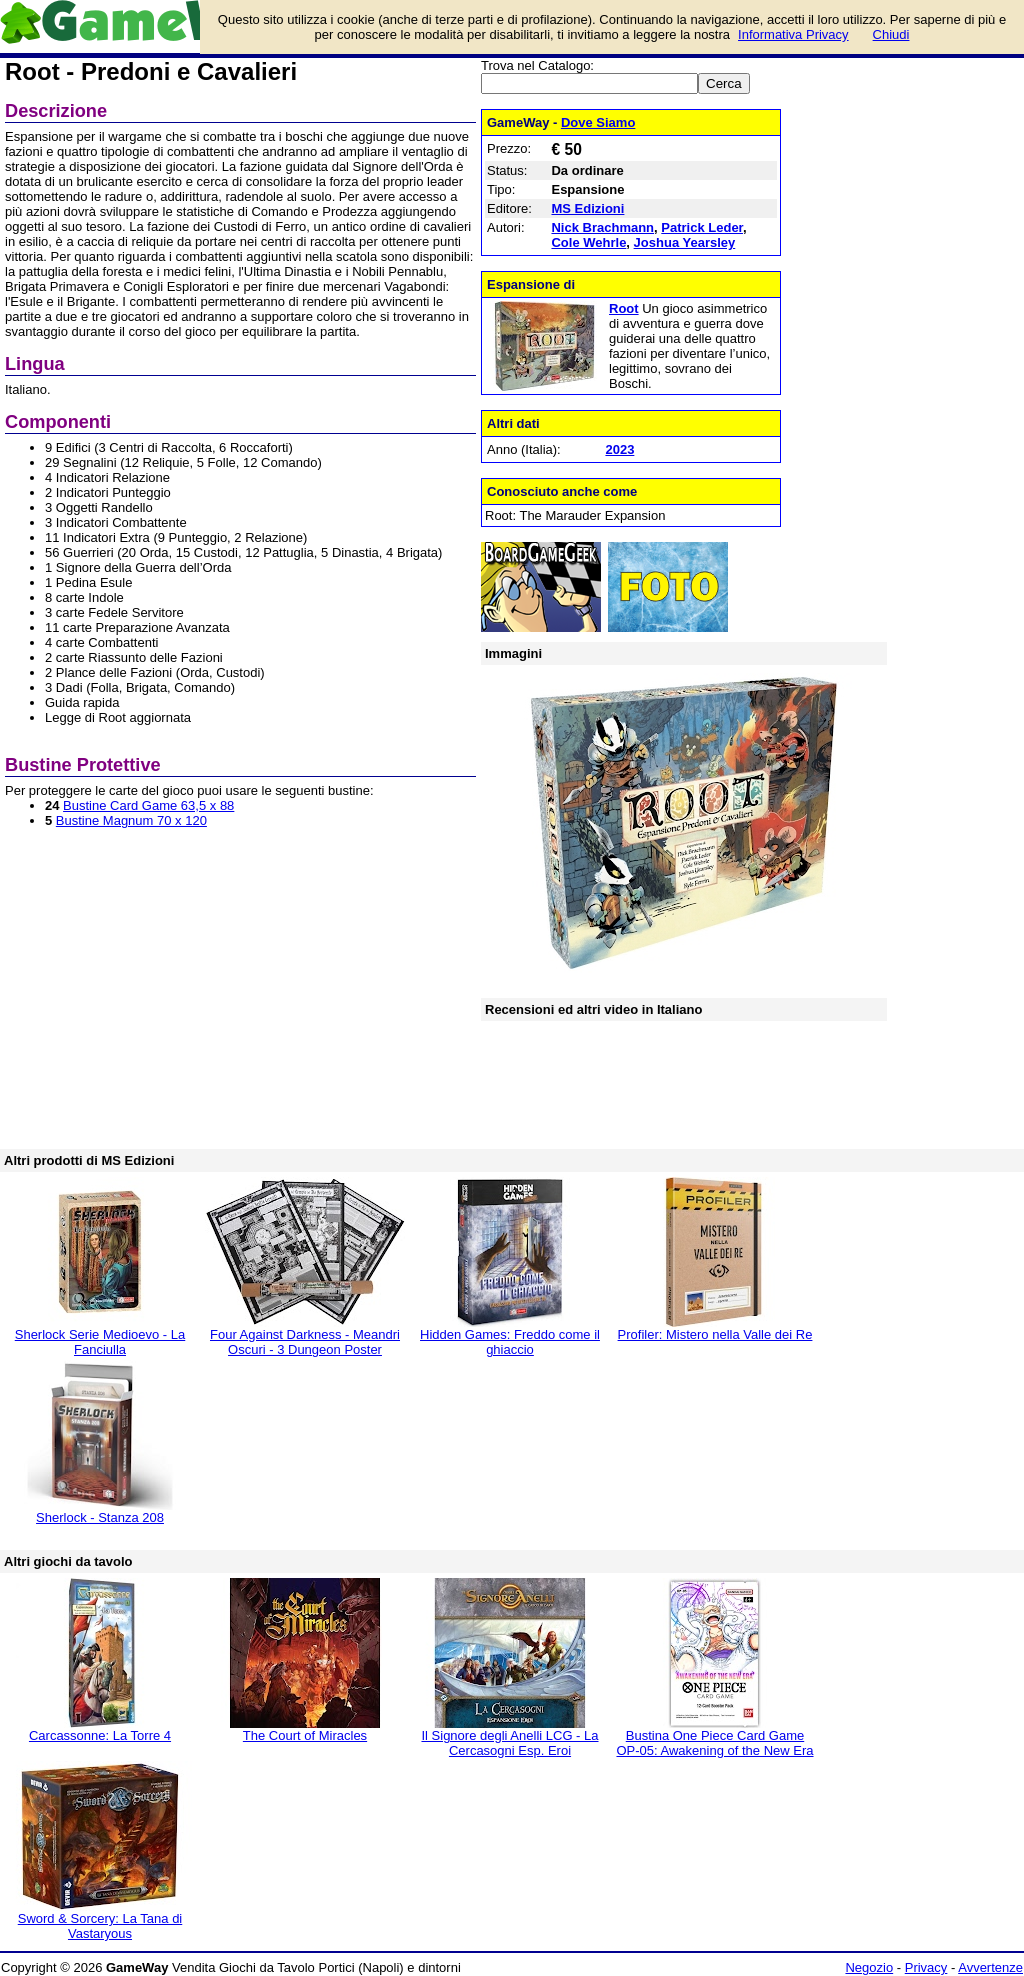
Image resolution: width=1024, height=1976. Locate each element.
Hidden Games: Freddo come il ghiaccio (510, 1342)
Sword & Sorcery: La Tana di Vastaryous (100, 1926)
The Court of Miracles (305, 1735)
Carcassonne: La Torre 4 (100, 1735)
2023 (619, 449)
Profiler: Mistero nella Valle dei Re (715, 1334)
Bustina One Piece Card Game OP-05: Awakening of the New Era (714, 1743)
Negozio (869, 1967)
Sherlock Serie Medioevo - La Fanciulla (100, 1342)
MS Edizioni (587, 208)
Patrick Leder (702, 227)
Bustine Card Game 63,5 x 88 (148, 805)
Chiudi (891, 34)
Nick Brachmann (602, 227)
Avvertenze (990, 1967)
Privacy (926, 1967)
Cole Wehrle (588, 242)
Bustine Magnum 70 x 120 (131, 820)
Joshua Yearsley (685, 242)
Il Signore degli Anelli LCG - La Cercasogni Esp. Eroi (509, 1743)
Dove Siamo (598, 122)
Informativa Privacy (793, 34)
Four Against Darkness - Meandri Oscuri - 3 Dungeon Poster (305, 1342)
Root (624, 308)
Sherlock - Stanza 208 (100, 1517)
